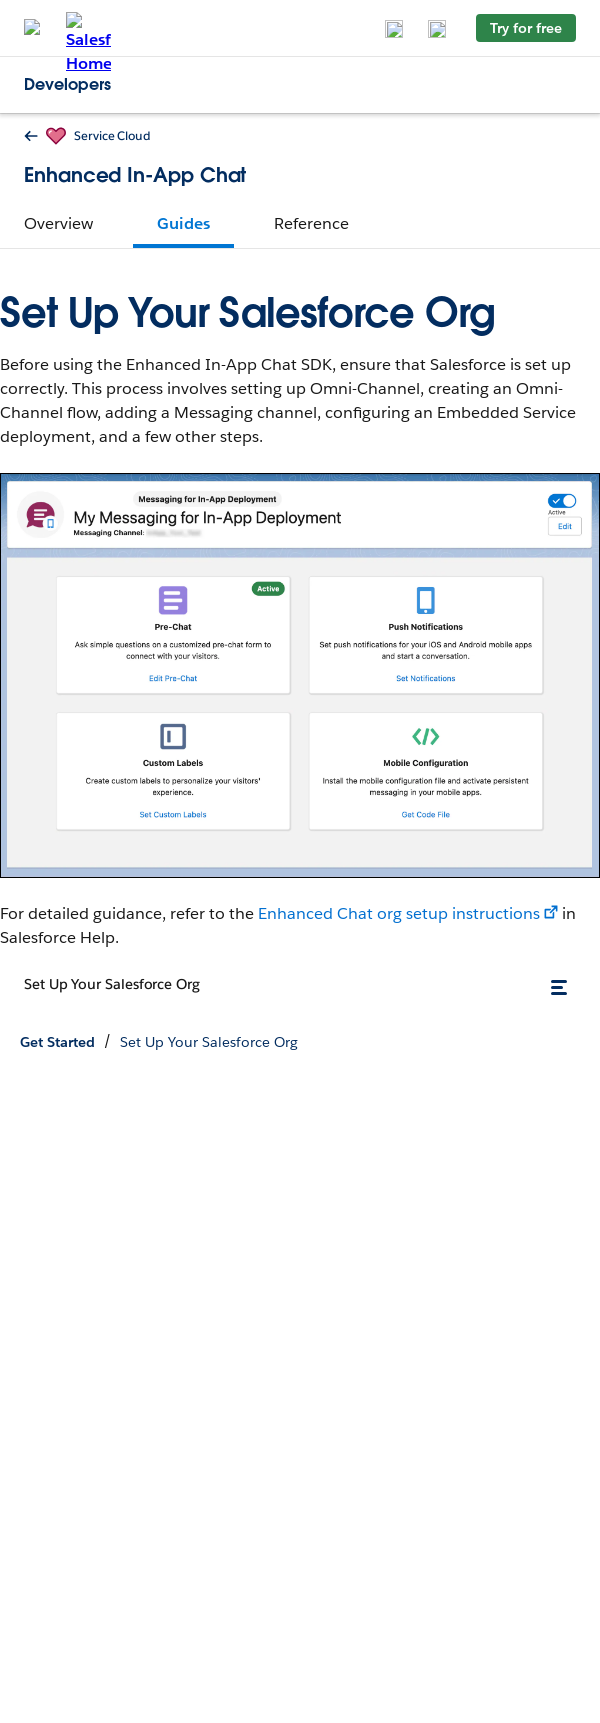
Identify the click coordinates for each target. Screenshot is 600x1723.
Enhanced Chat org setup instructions (399, 913)
